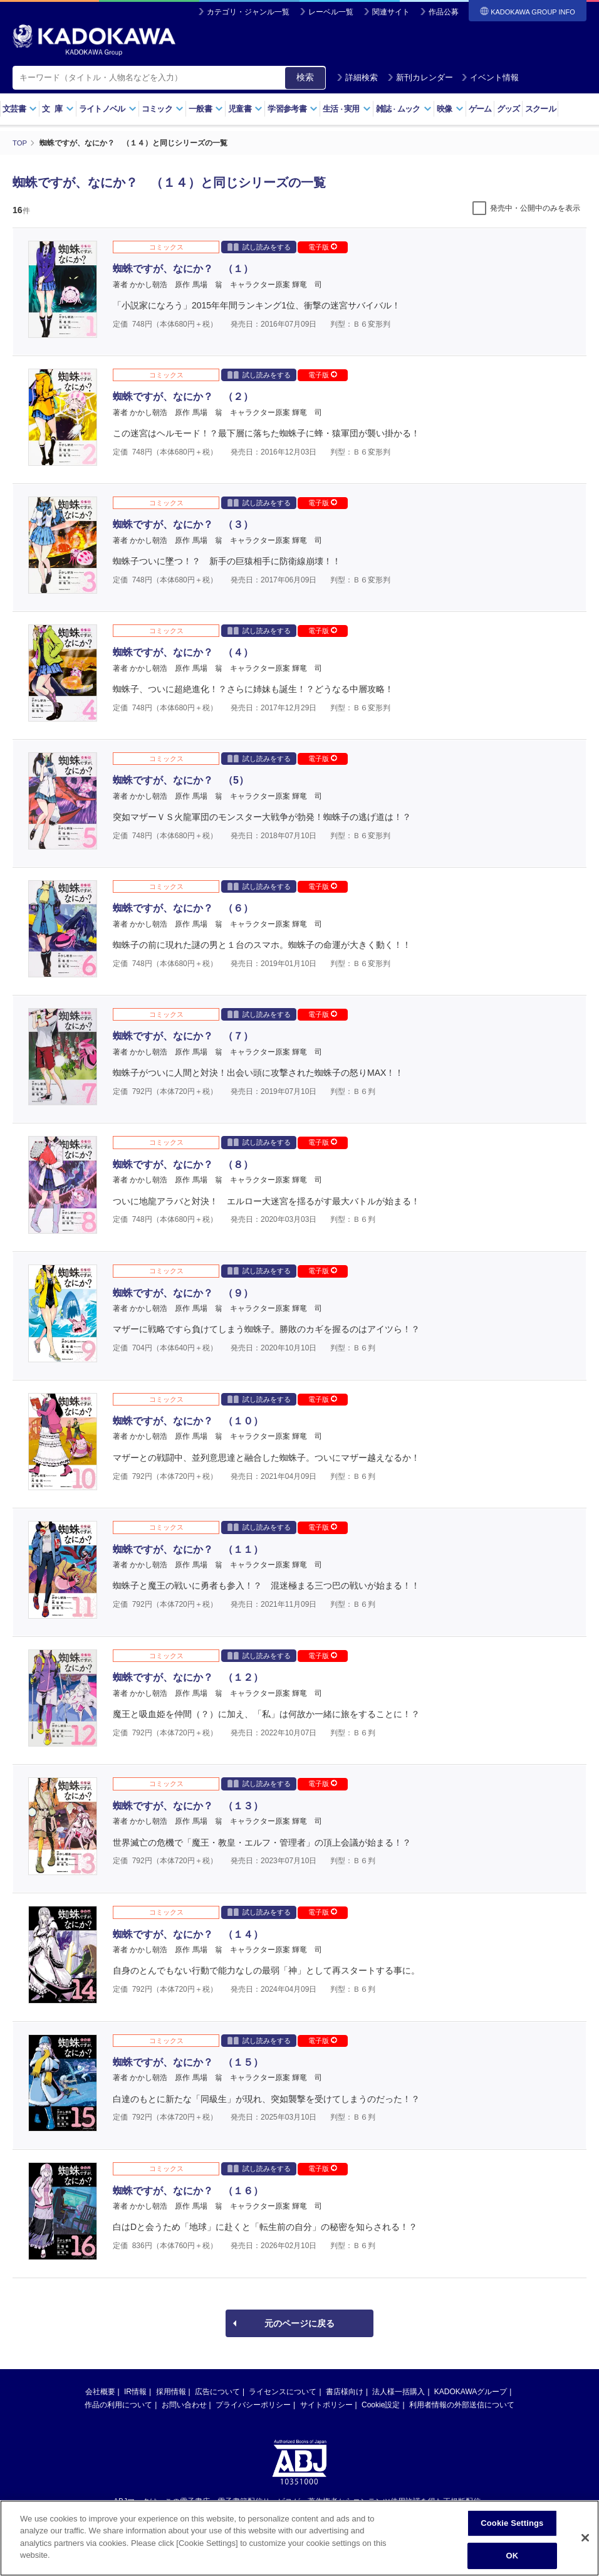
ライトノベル (108, 108)
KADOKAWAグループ (470, 2391)
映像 (450, 108)
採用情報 (171, 2391)
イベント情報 (490, 77)
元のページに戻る (299, 2323)
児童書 (245, 108)
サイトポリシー (326, 2404)
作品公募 (444, 12)
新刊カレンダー (420, 77)
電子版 (322, 246)
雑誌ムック (404, 108)
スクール (540, 108)
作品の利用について (118, 2404)
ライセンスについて (282, 2391)
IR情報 (135, 2391)
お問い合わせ (184, 2404)
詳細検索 (357, 77)
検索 (305, 77)
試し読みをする (259, 246)
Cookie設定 (381, 2404)
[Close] (585, 2538)
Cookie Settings (512, 2523)
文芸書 (20, 108)
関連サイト (391, 12)
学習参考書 (293, 108)
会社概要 (100, 2391)
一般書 (206, 108)
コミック (163, 108)
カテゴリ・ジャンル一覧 (248, 12)
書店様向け (344, 2391)
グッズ (508, 108)
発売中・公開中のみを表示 (535, 207)
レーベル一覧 (330, 12)
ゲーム (480, 108)
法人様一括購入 (398, 2391)
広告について (217, 2391)
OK (512, 2555)
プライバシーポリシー (253, 2404)
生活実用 (347, 108)
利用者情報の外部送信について (461, 2404)
